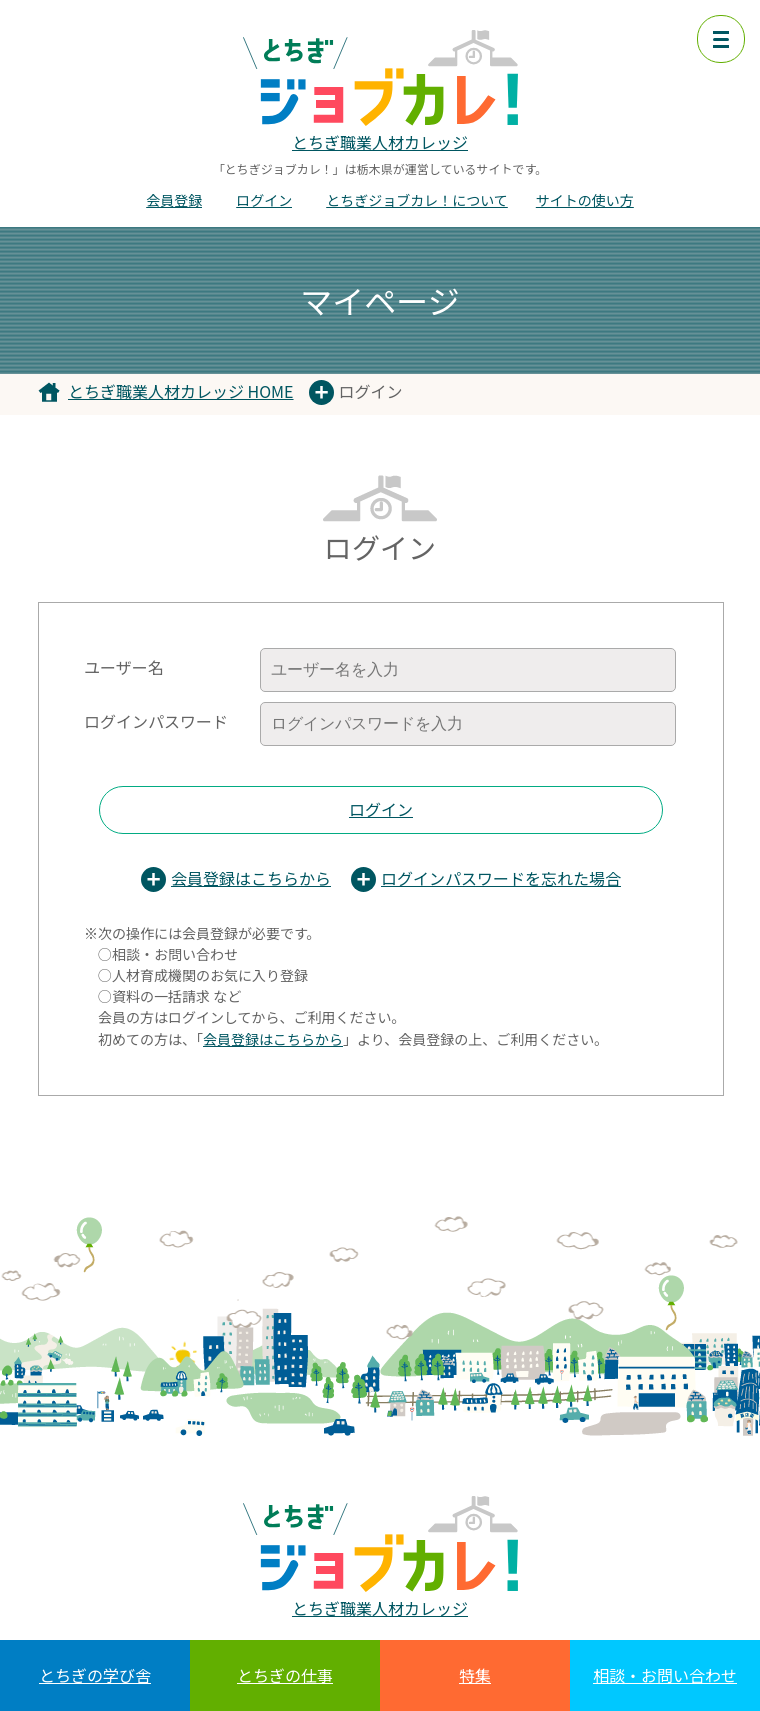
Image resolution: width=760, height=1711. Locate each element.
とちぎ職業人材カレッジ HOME (181, 391)
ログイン (264, 200)
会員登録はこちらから (251, 878)
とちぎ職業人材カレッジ (380, 142)
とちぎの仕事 (285, 1675)
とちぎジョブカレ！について (417, 200)
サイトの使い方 (585, 200)
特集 (475, 1675)
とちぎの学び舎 (95, 1675)
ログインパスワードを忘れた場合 (501, 878)
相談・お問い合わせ (665, 1675)
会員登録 (174, 200)
